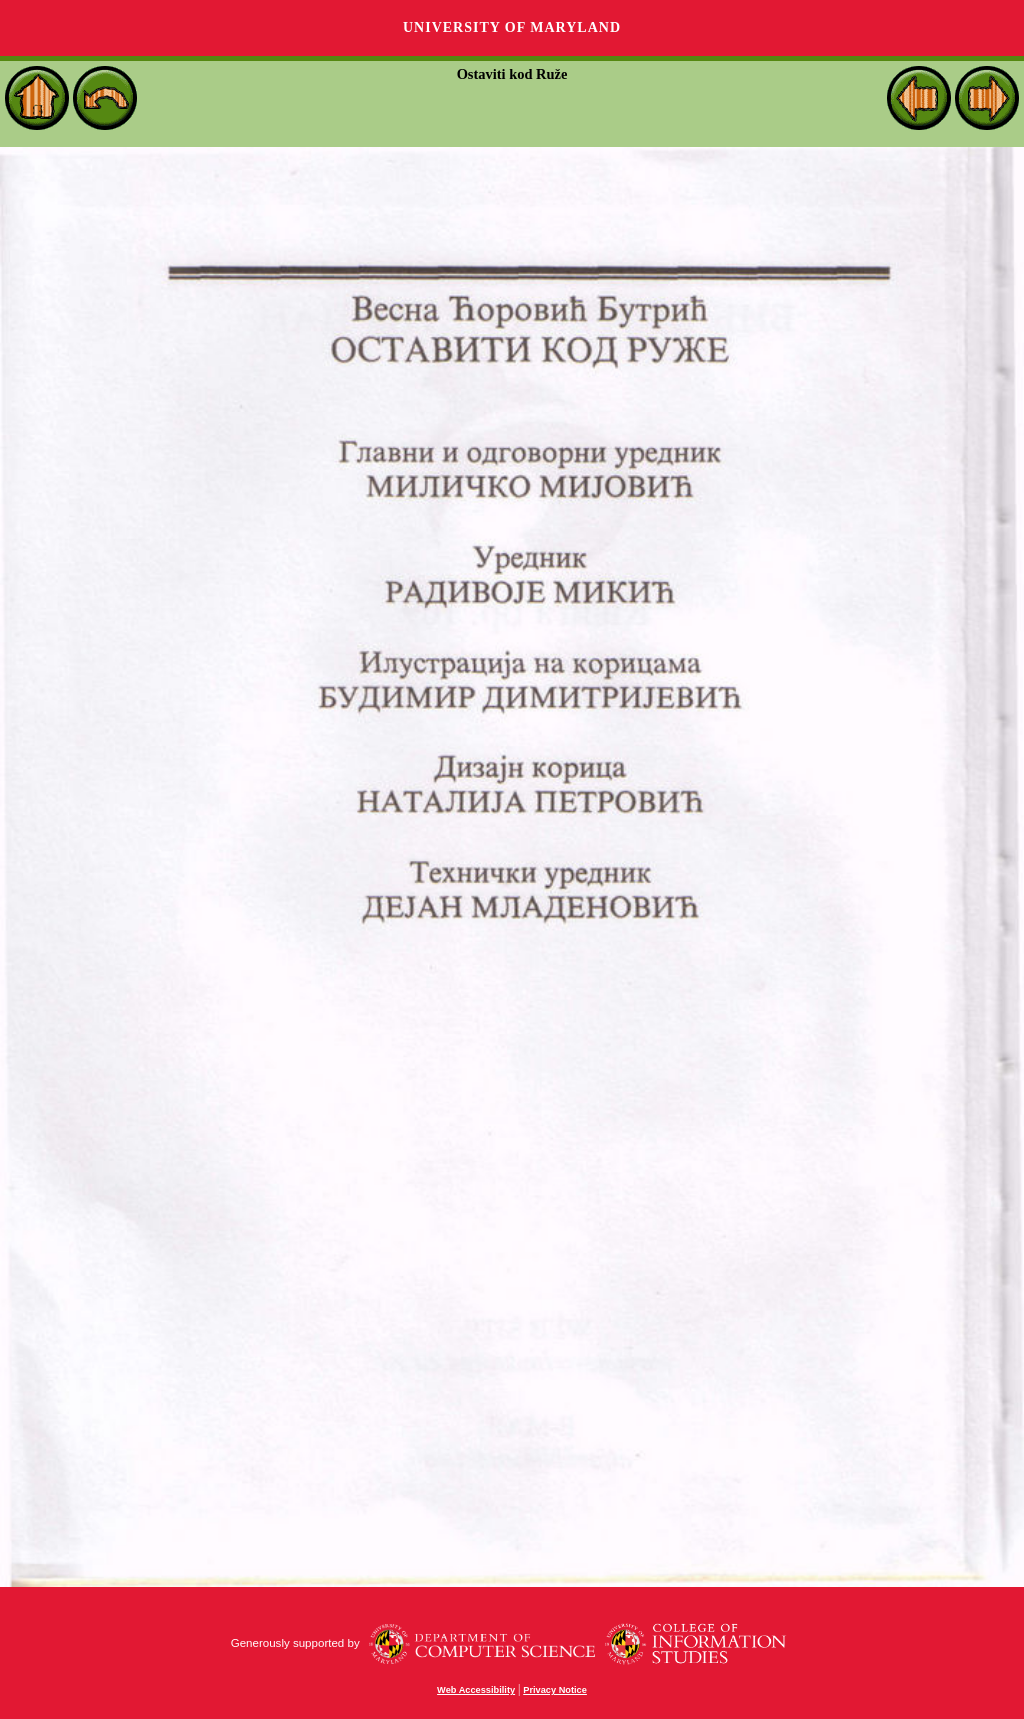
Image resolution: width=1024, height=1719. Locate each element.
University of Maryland (512, 27)
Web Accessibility (476, 1690)
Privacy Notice (555, 1690)
